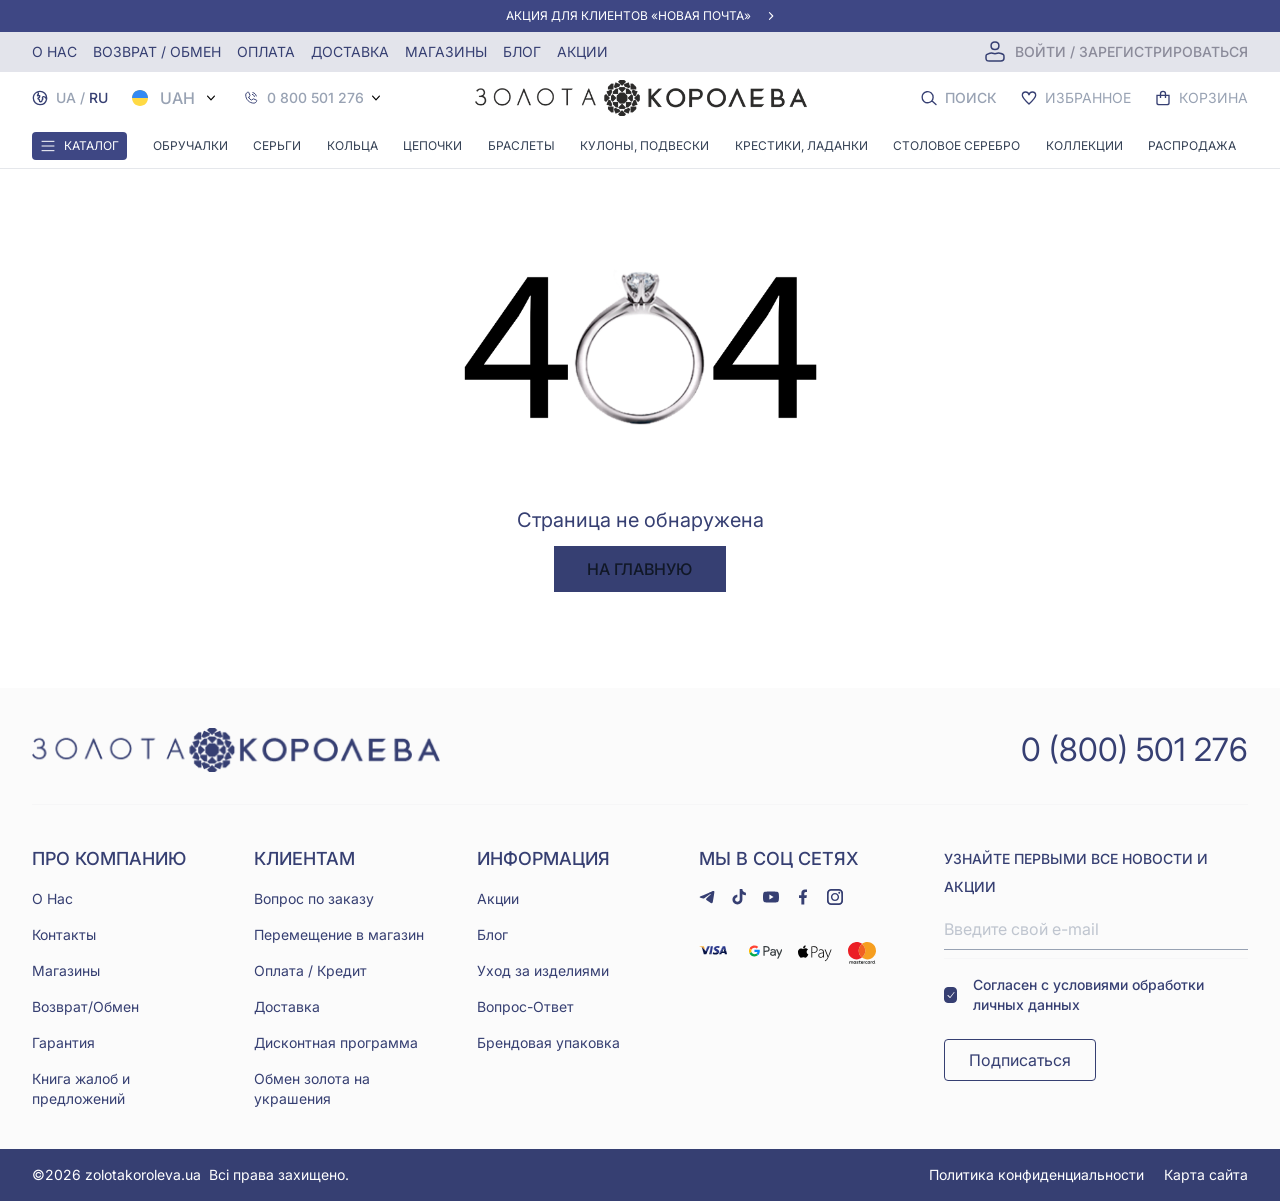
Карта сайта (1206, 1174)
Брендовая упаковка (548, 1042)
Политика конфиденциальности (1036, 1174)
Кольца (352, 145)
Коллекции (1084, 145)
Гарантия (63, 1042)
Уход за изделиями (543, 970)
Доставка (350, 51)
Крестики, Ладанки (801, 145)
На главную (639, 569)
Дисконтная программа (336, 1042)
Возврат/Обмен (85, 1006)
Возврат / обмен (157, 51)
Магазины (446, 51)
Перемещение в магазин (339, 934)
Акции (582, 51)
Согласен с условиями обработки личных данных (1074, 994)
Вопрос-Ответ (525, 1006)
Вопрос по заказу (314, 898)
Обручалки (190, 145)
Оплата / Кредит (310, 970)
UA (66, 97)
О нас (54, 51)
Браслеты (521, 145)
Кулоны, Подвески (644, 145)
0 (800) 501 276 (1134, 749)
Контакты (64, 934)
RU (98, 97)
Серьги (277, 145)
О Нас (52, 898)
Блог (522, 51)
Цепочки (432, 145)
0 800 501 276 (315, 98)
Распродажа (1192, 145)
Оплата (266, 51)
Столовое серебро (956, 145)
